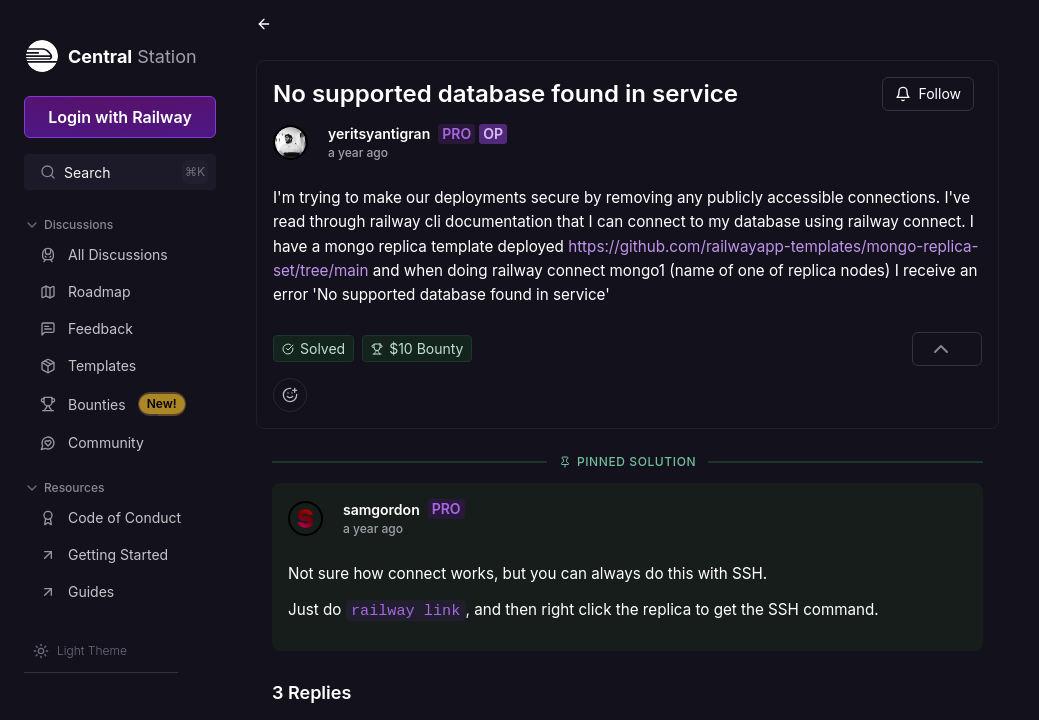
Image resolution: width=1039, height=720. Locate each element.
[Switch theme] (80, 651)
